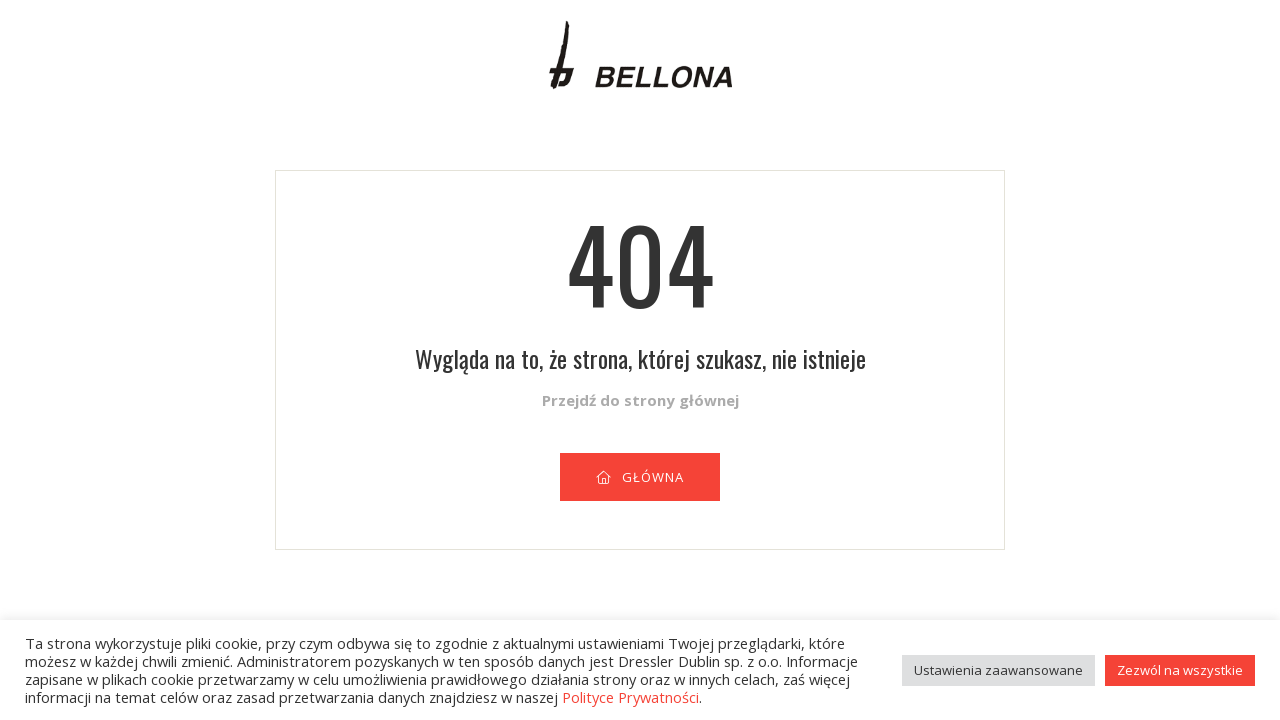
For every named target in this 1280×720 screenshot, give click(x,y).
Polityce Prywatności (630, 697)
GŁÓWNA (640, 477)
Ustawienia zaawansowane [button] (998, 670)
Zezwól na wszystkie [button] (1180, 670)
